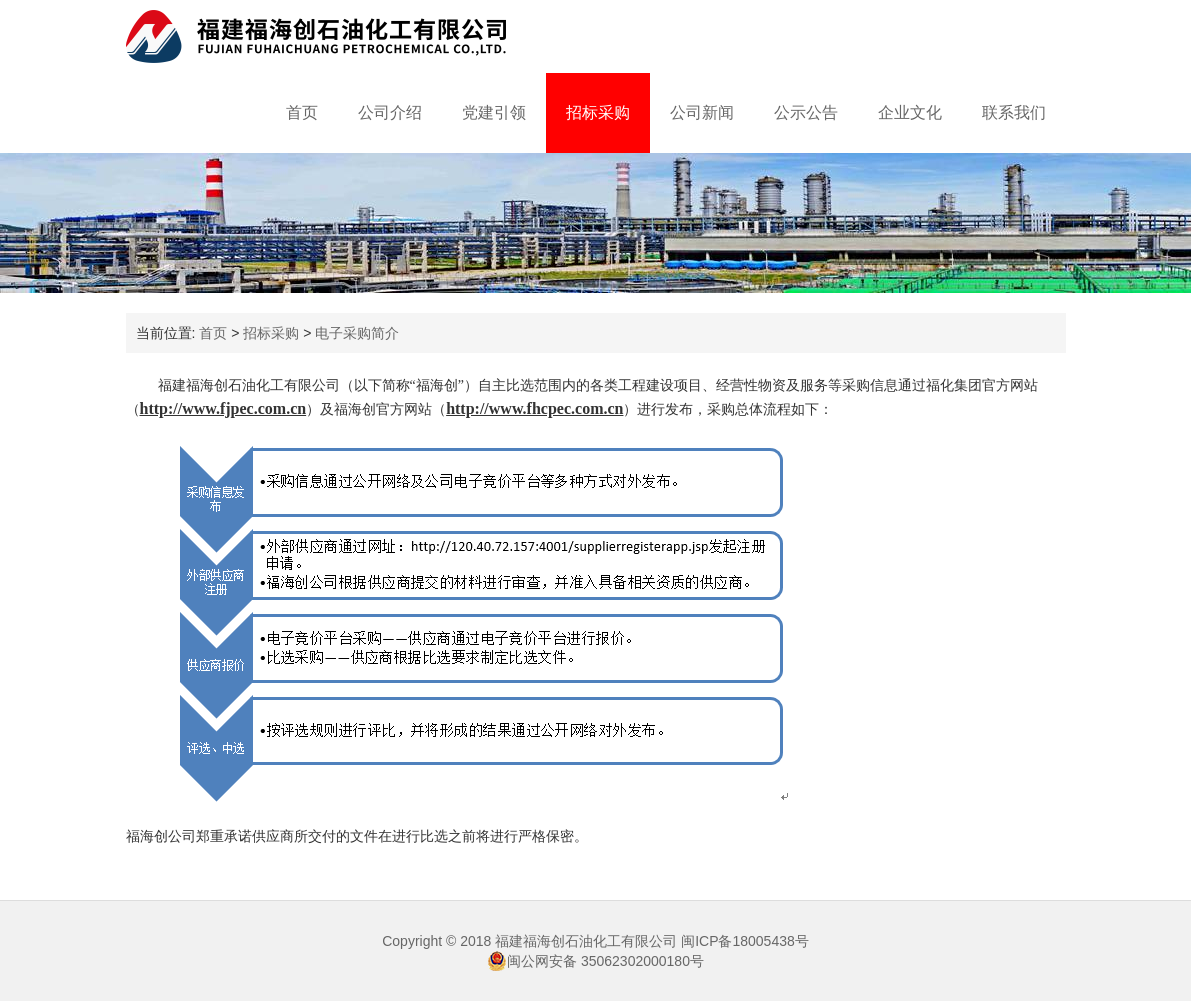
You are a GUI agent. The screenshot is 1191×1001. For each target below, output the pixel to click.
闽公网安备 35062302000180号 (595, 961)
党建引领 (494, 112)
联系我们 (1014, 112)
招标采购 (598, 112)
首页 (302, 112)
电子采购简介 (357, 333)
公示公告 (806, 112)
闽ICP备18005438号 (745, 941)
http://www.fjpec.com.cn (223, 408)
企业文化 (910, 112)
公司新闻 (702, 112)
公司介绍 (390, 112)
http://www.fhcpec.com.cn (534, 408)
